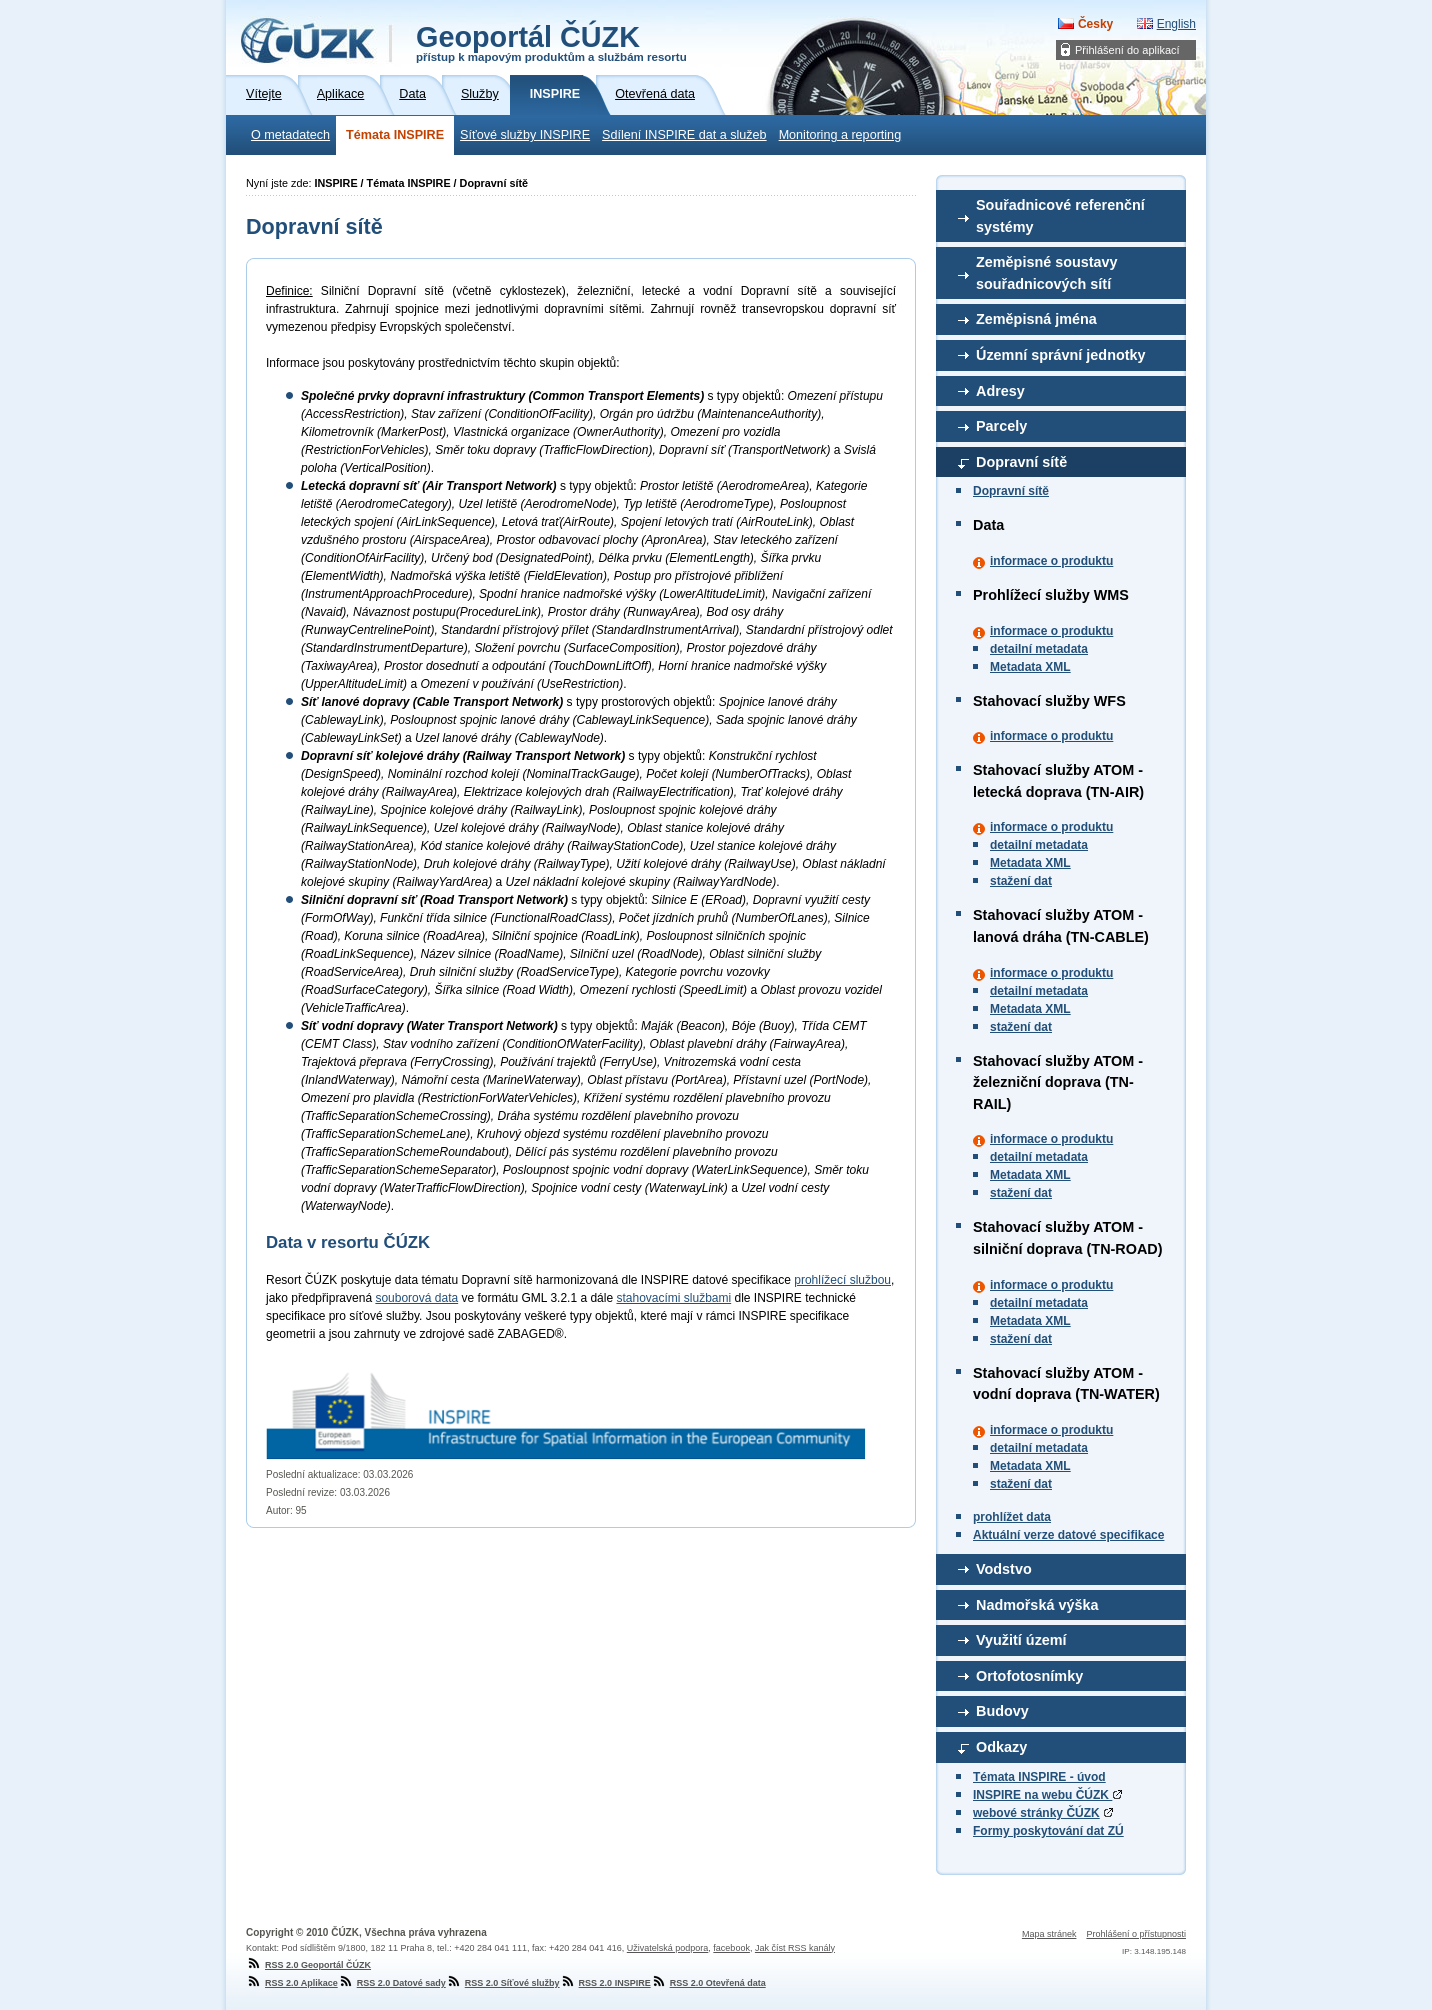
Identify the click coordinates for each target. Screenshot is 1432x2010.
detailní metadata (1039, 649)
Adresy (1000, 391)
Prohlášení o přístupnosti (1136, 1934)
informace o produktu (1051, 561)
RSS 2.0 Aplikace (292, 1983)
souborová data (416, 1298)
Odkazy (1001, 1747)
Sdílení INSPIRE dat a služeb (684, 135)
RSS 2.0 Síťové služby (503, 1983)
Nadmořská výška (1037, 1605)
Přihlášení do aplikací (1127, 50)
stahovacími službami (673, 1298)
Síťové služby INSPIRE (525, 135)
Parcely (1001, 426)
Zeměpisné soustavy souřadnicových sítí (1047, 273)
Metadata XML (1030, 667)
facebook (731, 1948)
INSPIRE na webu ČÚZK (1047, 1795)
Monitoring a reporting (840, 135)
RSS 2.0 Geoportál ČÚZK (308, 1965)
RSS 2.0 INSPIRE (605, 1983)
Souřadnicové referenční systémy (1060, 216)
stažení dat (1021, 881)
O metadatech (290, 135)
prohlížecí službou (842, 1280)
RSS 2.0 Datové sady (392, 1983)
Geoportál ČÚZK (551, 42)
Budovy (1002, 1711)
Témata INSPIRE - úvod (1039, 1777)
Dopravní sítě (1021, 462)
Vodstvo (1004, 1569)
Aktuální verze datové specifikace (1068, 1535)
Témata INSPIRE (395, 135)
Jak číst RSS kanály (795, 1948)
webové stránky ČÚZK (1036, 1813)
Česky (1095, 24)
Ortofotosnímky (1029, 1676)
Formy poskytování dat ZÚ (1048, 1831)
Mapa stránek (1049, 1934)
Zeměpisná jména (1036, 319)
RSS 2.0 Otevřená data (708, 1983)
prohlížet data (1012, 1517)
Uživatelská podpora (668, 1948)
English (1176, 24)
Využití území (1021, 1640)
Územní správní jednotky (1061, 355)
